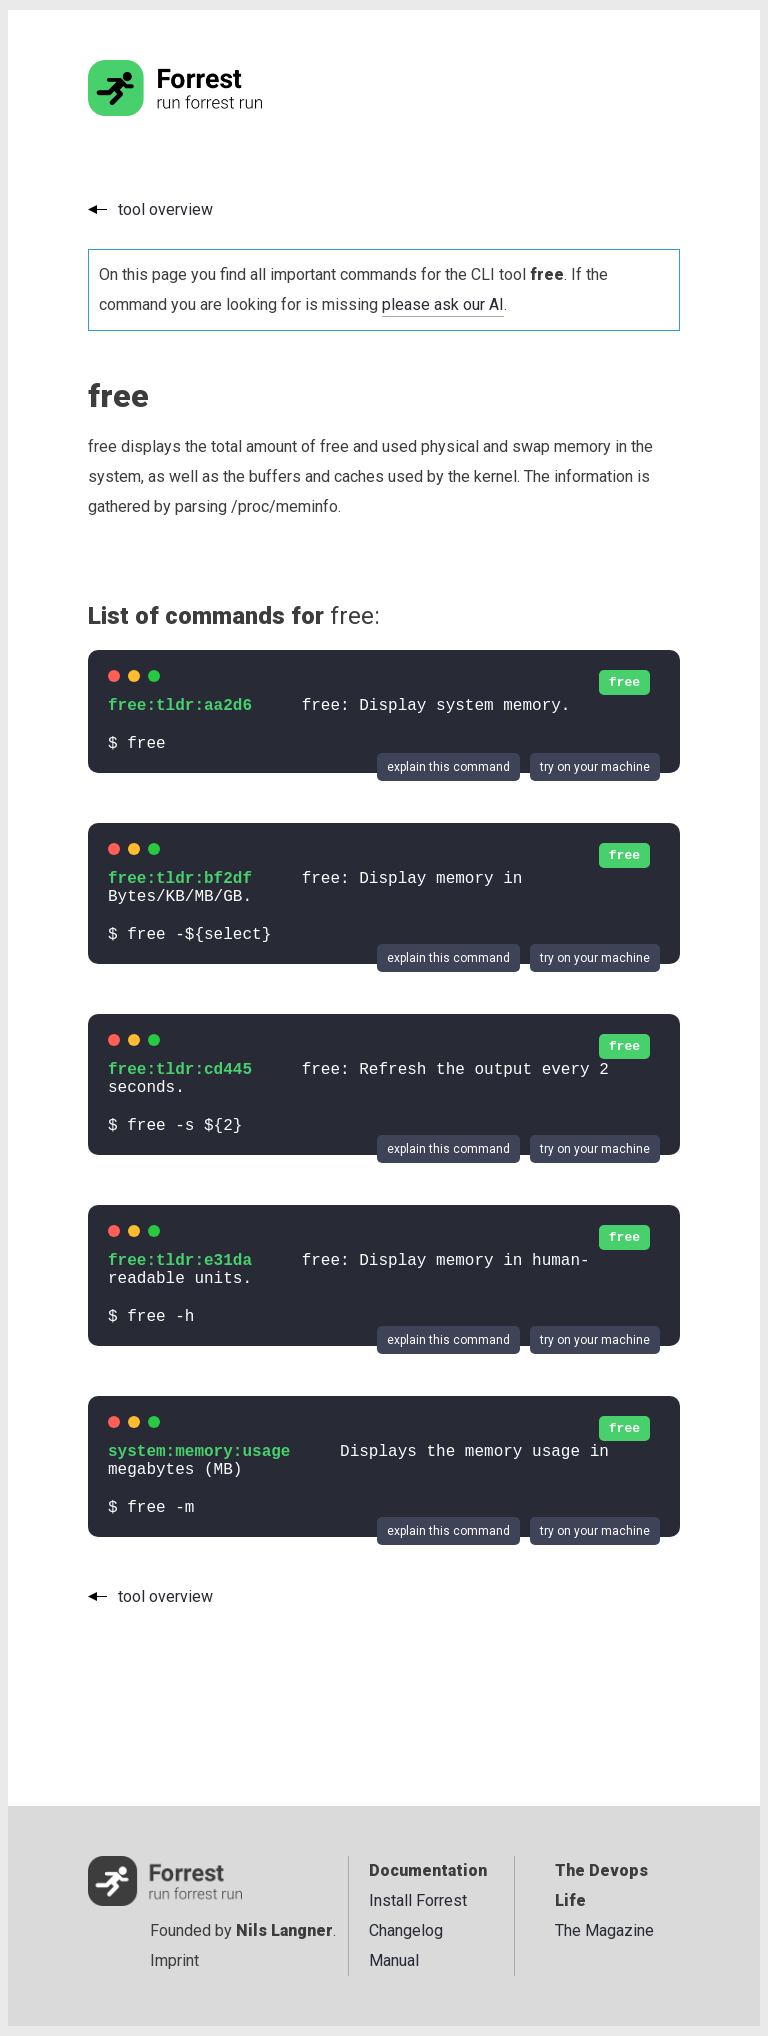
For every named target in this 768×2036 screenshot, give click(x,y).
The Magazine (604, 1930)
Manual (394, 1960)
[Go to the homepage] (213, 110)
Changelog (406, 1930)
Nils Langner (284, 1930)
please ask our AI (443, 304)
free (624, 682)
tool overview (165, 209)
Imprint (174, 1960)
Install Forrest (418, 1900)
